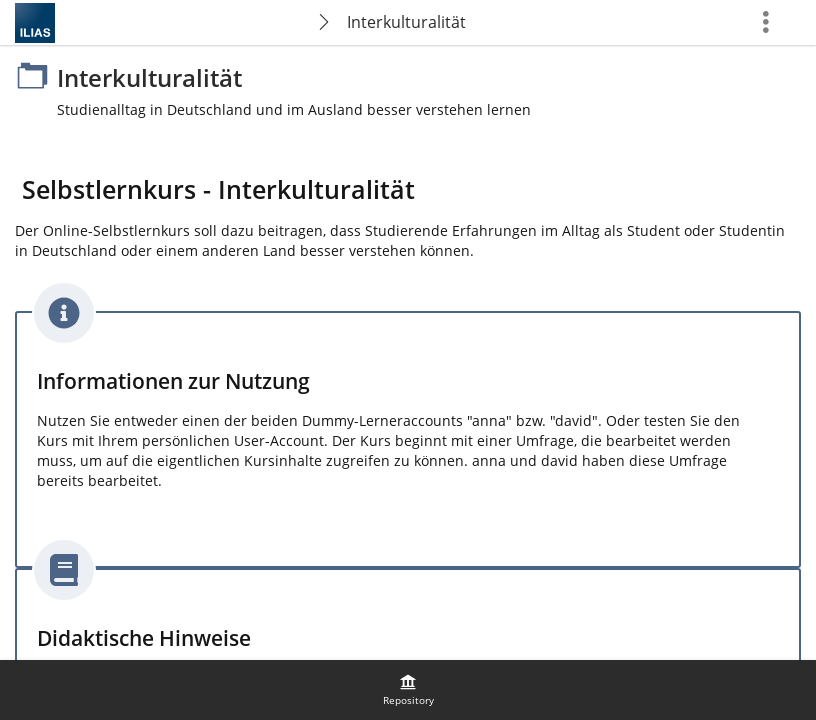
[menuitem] (408, 690)
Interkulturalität (406, 22)
